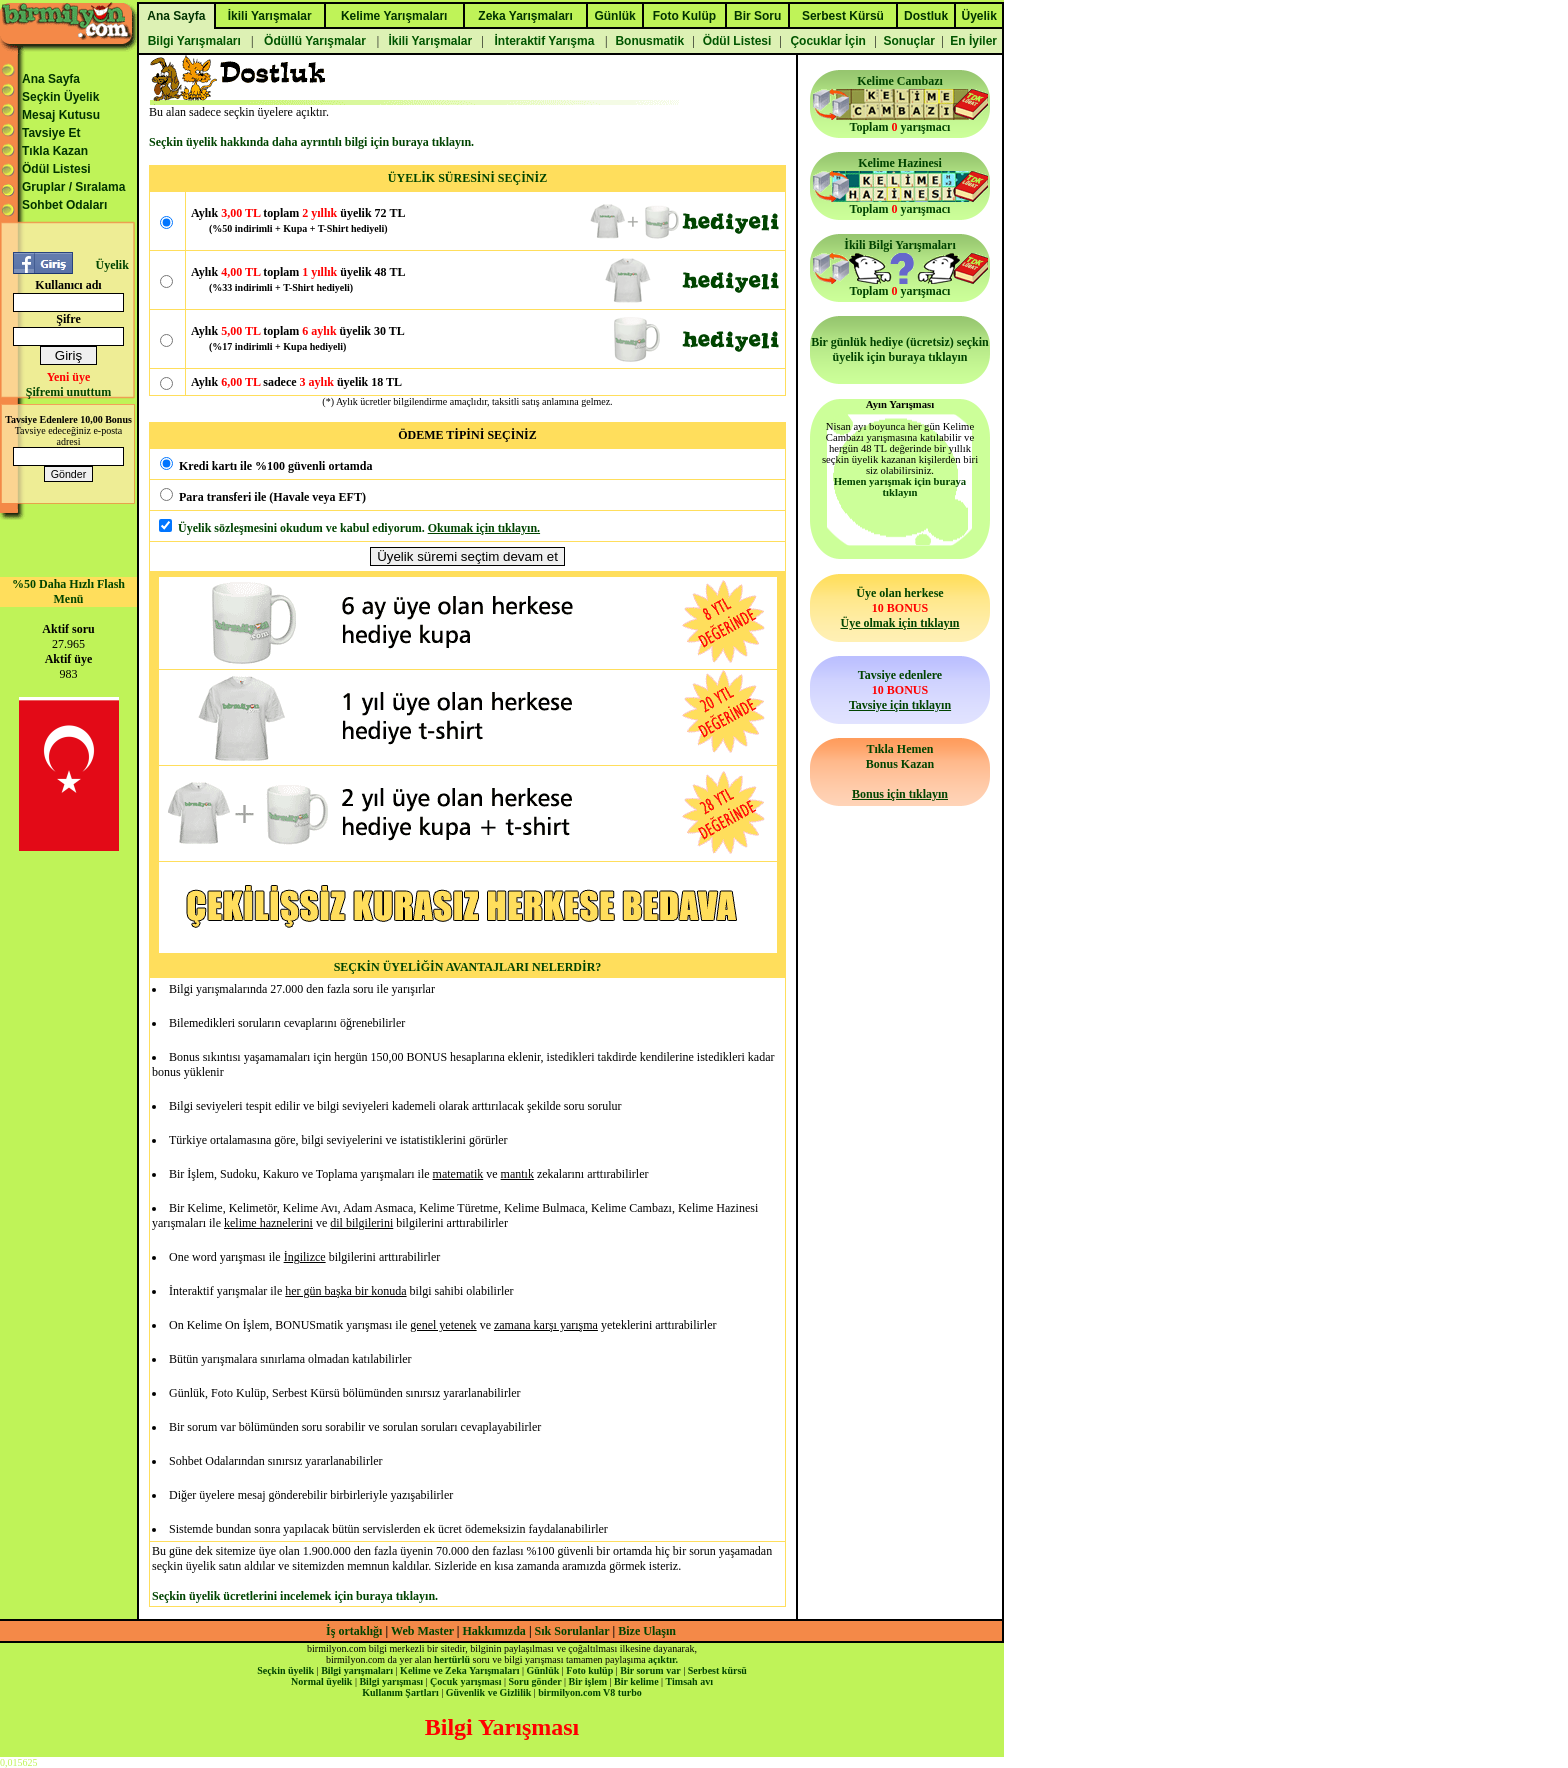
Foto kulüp (589, 1670)
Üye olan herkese (899, 608)
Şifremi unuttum (68, 392)
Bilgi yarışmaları (357, 1670)
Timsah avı (689, 1681)
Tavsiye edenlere (900, 690)
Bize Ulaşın (647, 1631)
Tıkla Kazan (55, 151)
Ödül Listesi (56, 169)
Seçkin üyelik (285, 1670)
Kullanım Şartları (400, 1692)
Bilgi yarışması (391, 1681)
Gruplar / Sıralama (73, 187)
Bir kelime (636, 1681)
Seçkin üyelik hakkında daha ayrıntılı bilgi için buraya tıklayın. (311, 142)
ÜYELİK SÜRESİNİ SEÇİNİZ (467, 178)
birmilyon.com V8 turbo (589, 1692)
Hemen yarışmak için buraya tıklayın (900, 487)
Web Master (424, 1631)
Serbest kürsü (717, 1670)
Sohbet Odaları (64, 205)
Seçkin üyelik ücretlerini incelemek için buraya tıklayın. (295, 1596)
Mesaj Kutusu (61, 115)
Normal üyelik (321, 1681)
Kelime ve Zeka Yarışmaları (459, 1670)
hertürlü (452, 1659)
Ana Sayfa (51, 79)
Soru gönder (535, 1681)
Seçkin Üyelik (60, 97)
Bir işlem (588, 1681)
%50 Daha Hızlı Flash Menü (68, 591)
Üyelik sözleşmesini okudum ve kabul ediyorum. (301, 528)
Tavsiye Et (51, 133)
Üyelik (111, 265)
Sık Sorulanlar (572, 1631)
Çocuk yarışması (465, 1681)
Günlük (542, 1670)
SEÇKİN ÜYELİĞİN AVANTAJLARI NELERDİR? (468, 967)
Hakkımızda (494, 1631)
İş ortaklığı (354, 1631)
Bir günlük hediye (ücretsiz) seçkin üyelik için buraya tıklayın (900, 349)
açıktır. (663, 1659)
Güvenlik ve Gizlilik (489, 1692)
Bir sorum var (650, 1670)
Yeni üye (69, 377)
